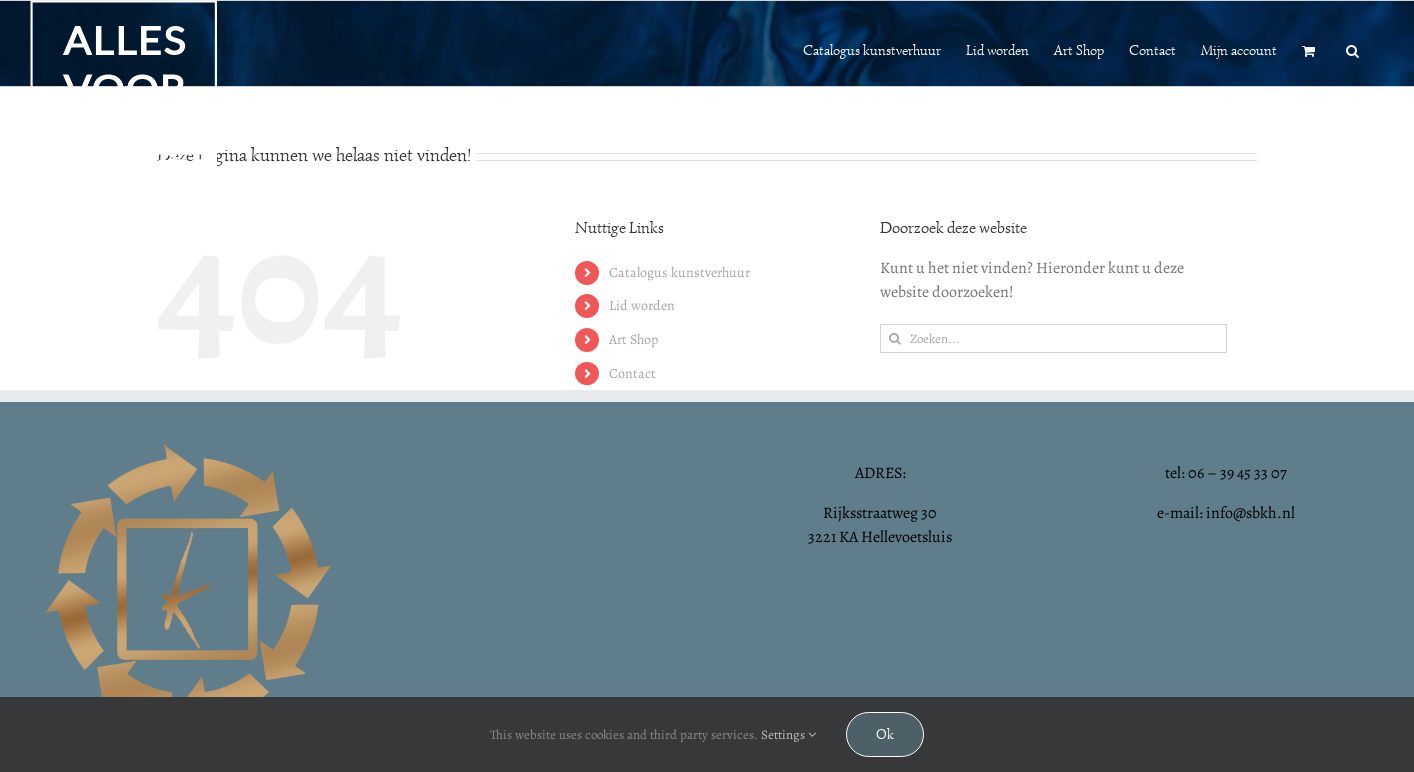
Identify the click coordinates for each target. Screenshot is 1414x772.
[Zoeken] (894, 338)
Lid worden (642, 305)
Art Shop (633, 339)
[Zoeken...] (1053, 338)
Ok (885, 734)
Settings (788, 734)
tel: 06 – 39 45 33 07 (1226, 473)
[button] (1352, 49)
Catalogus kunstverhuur (679, 272)
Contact (632, 373)
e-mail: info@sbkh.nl (1226, 513)
